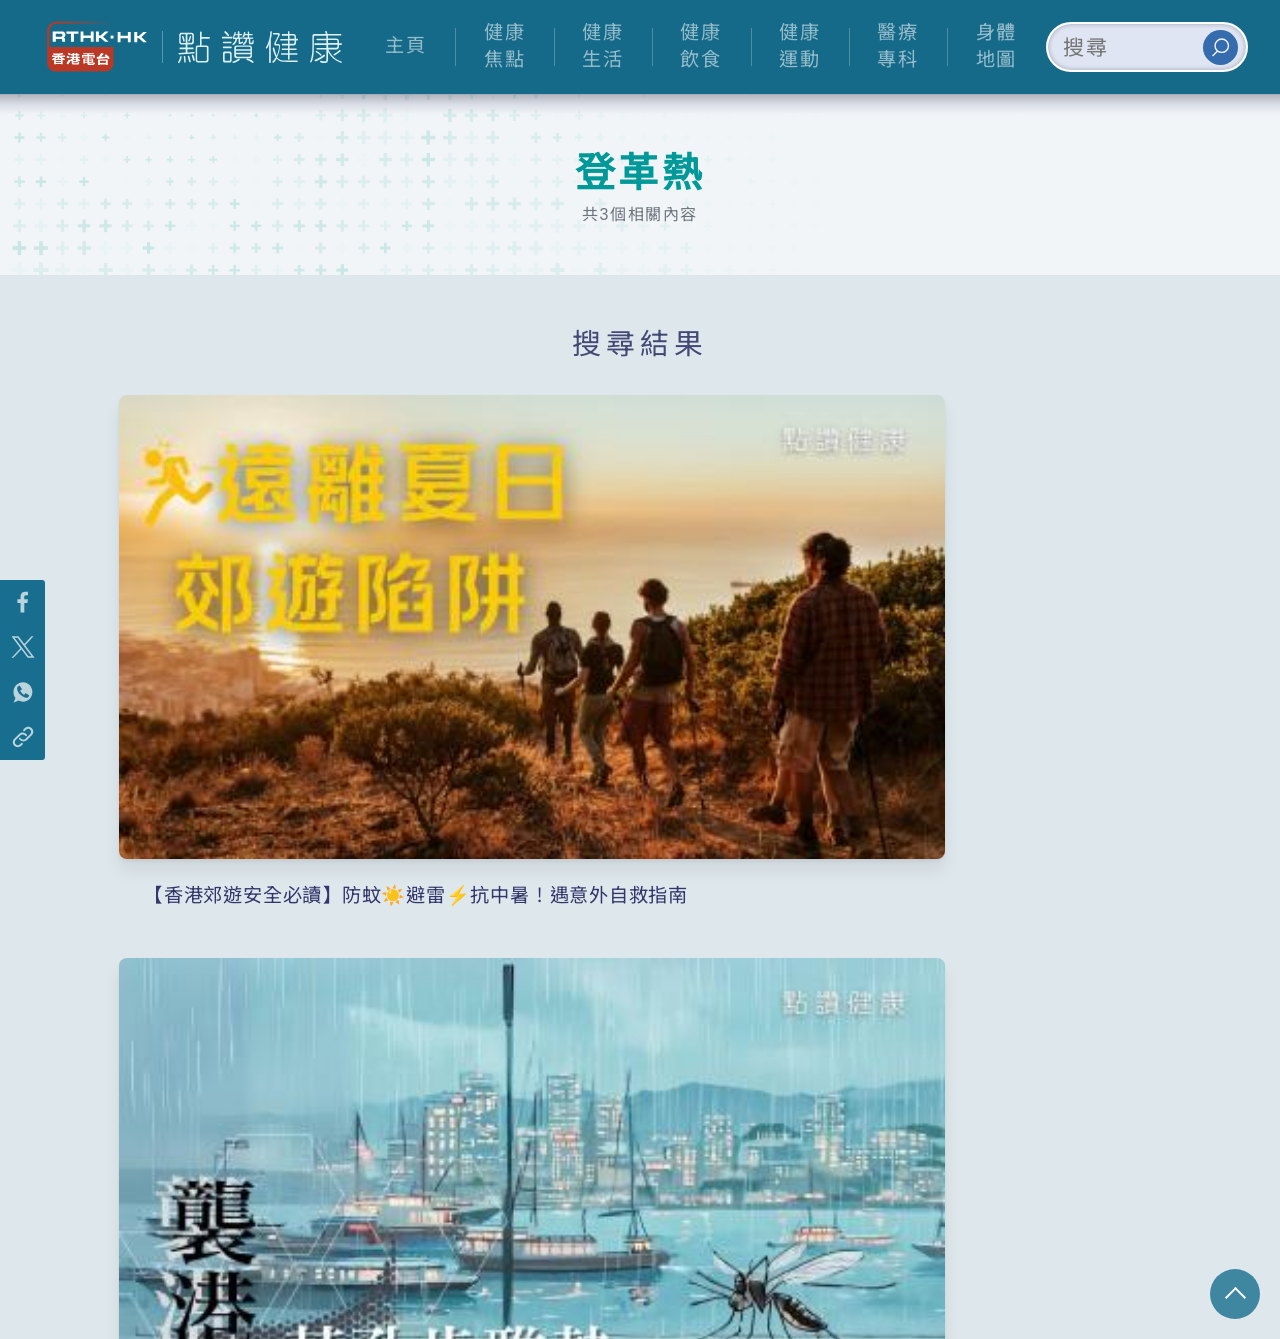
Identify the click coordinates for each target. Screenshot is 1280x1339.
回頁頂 (1235, 1294)
